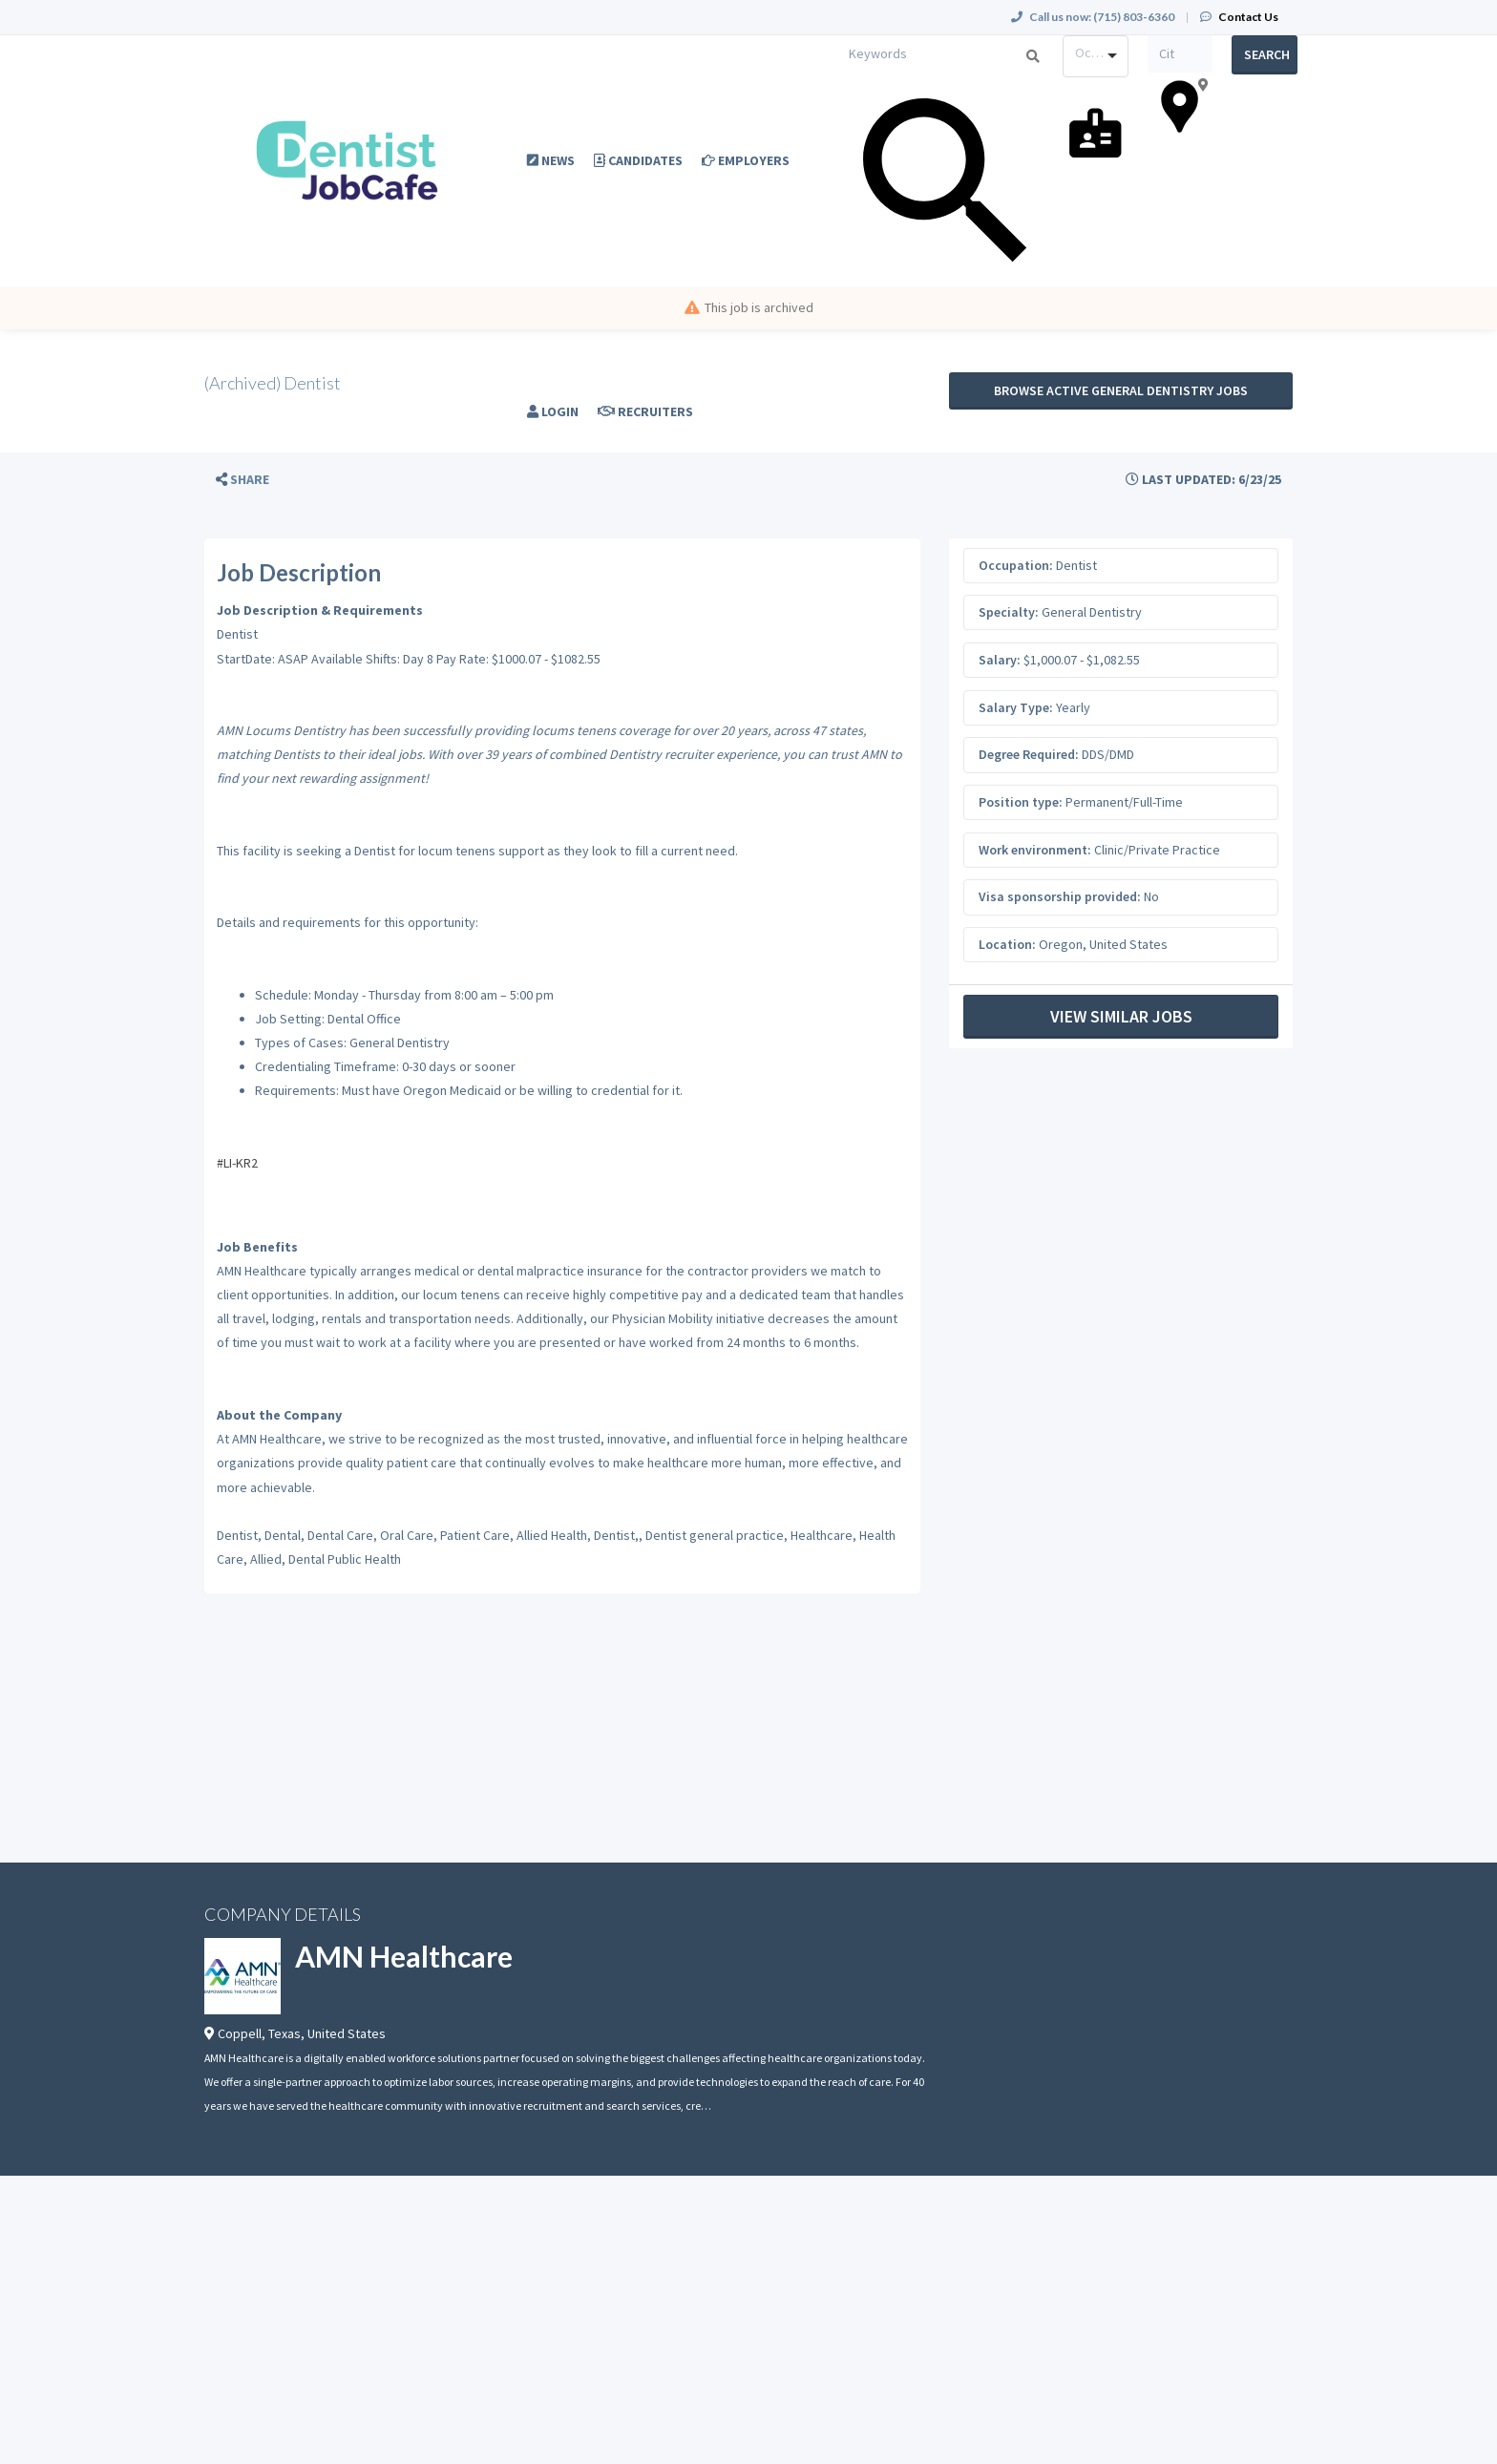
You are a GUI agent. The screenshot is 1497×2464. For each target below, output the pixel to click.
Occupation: (1016, 565)
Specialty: (1009, 612)
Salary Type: (1016, 707)
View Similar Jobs (1121, 1016)
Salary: (1000, 659)
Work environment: (1035, 849)
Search (1267, 54)
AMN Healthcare (404, 1956)
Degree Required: (1029, 754)
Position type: (1021, 802)
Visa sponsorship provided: (1060, 896)
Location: (1007, 944)
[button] (242, 479)
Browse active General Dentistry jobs (1121, 390)
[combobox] (1095, 56)
